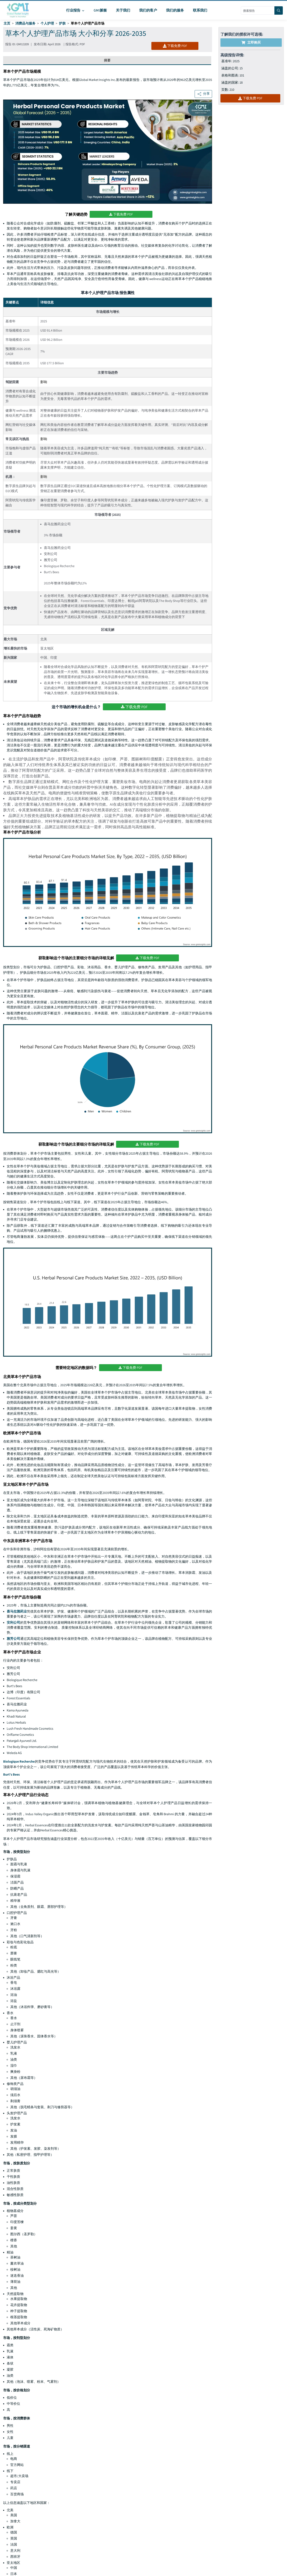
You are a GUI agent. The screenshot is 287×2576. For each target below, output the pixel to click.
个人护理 (47, 23)
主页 (7, 23)
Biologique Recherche (19, 1761)
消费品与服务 (25, 23)
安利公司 (13, 1622)
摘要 (107, 60)
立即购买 (251, 42)
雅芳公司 (13, 1638)
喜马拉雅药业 (17, 1611)
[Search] (278, 10)
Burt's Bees (11, 1774)
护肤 (62, 23)
